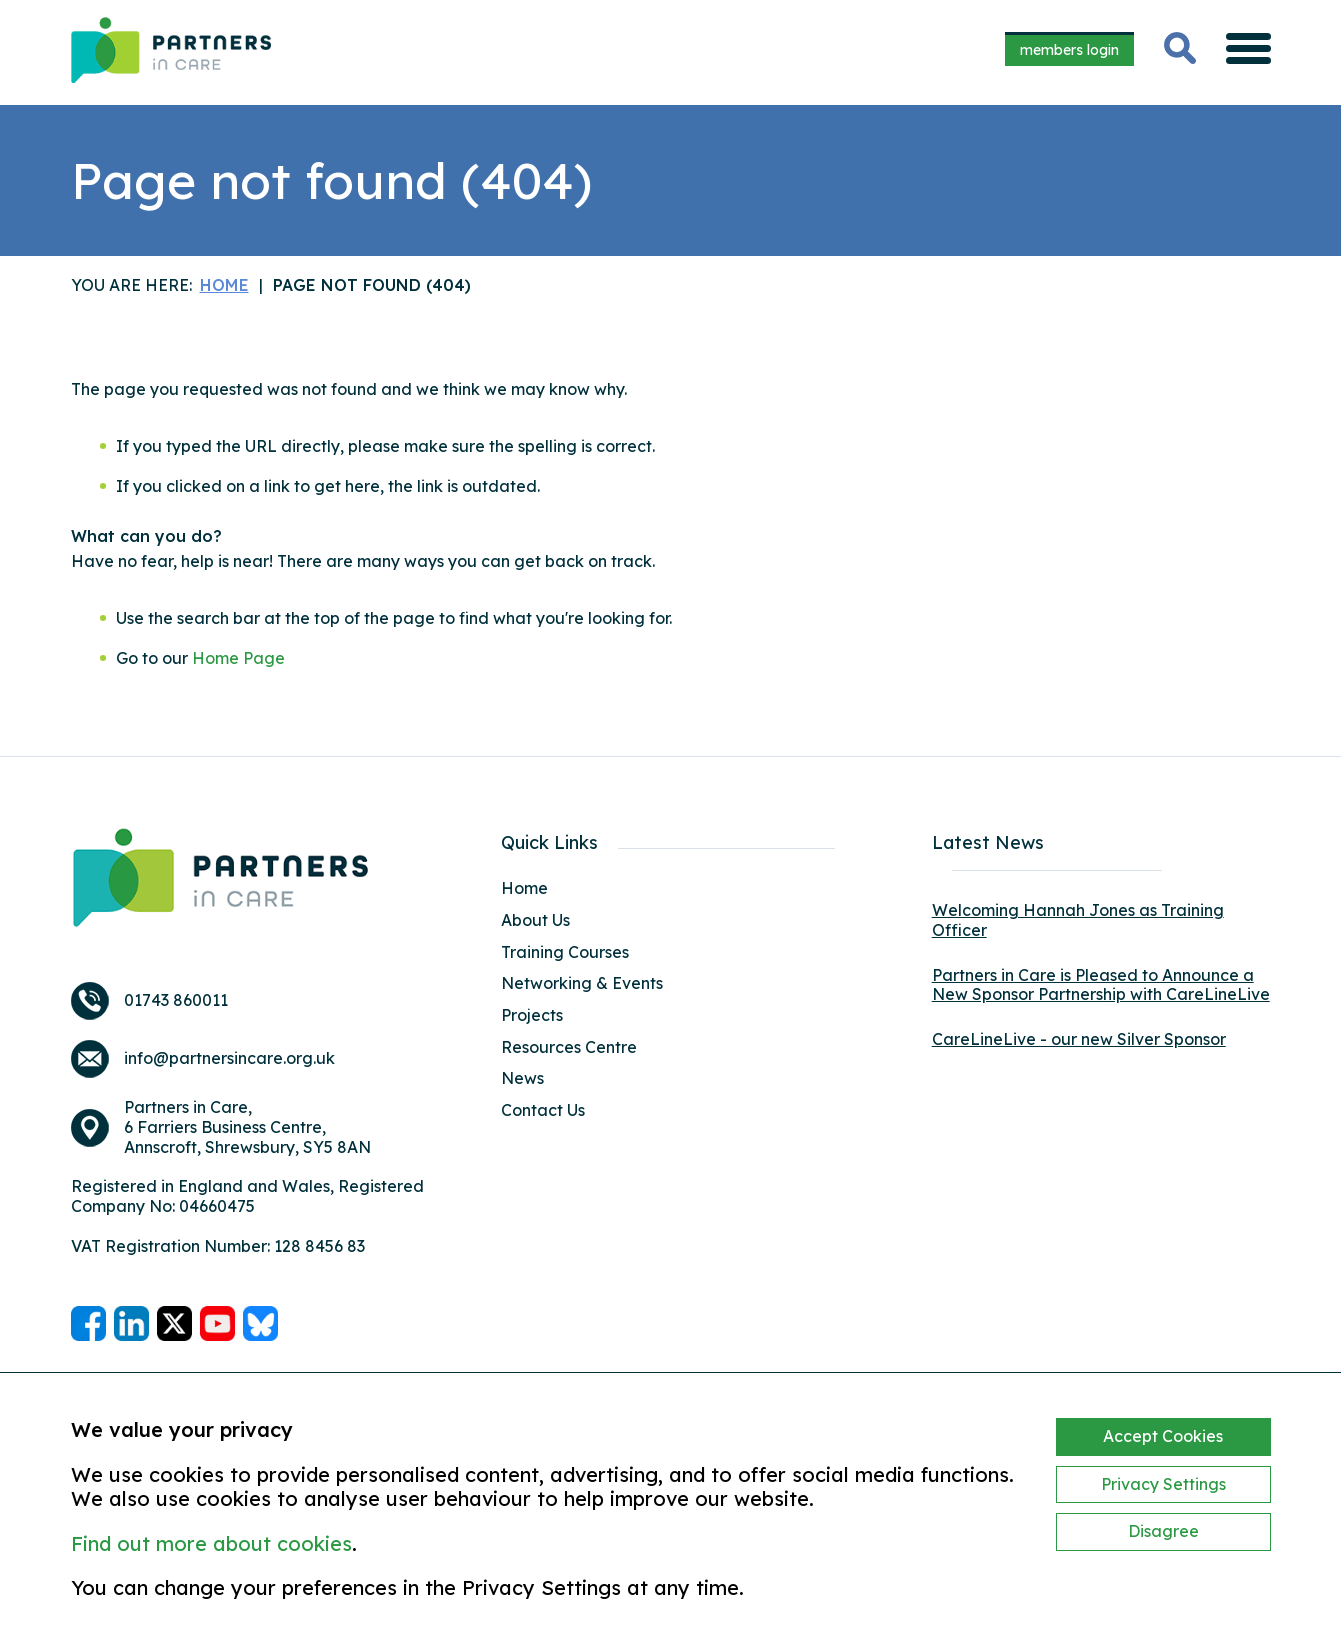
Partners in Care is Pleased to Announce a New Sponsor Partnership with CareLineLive (1101, 985)
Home (524, 888)
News (522, 1078)
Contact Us (543, 1110)
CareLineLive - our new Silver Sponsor (1079, 1039)
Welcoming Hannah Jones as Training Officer (1078, 920)
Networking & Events (582, 983)
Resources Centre (569, 1047)
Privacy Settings (1163, 1484)
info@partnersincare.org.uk (229, 1058)
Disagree (1163, 1531)
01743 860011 (176, 1000)
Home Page (238, 658)
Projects (532, 1015)
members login (1069, 50)
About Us (535, 920)
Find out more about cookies (211, 1543)
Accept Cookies (1163, 1436)
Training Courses (565, 952)
